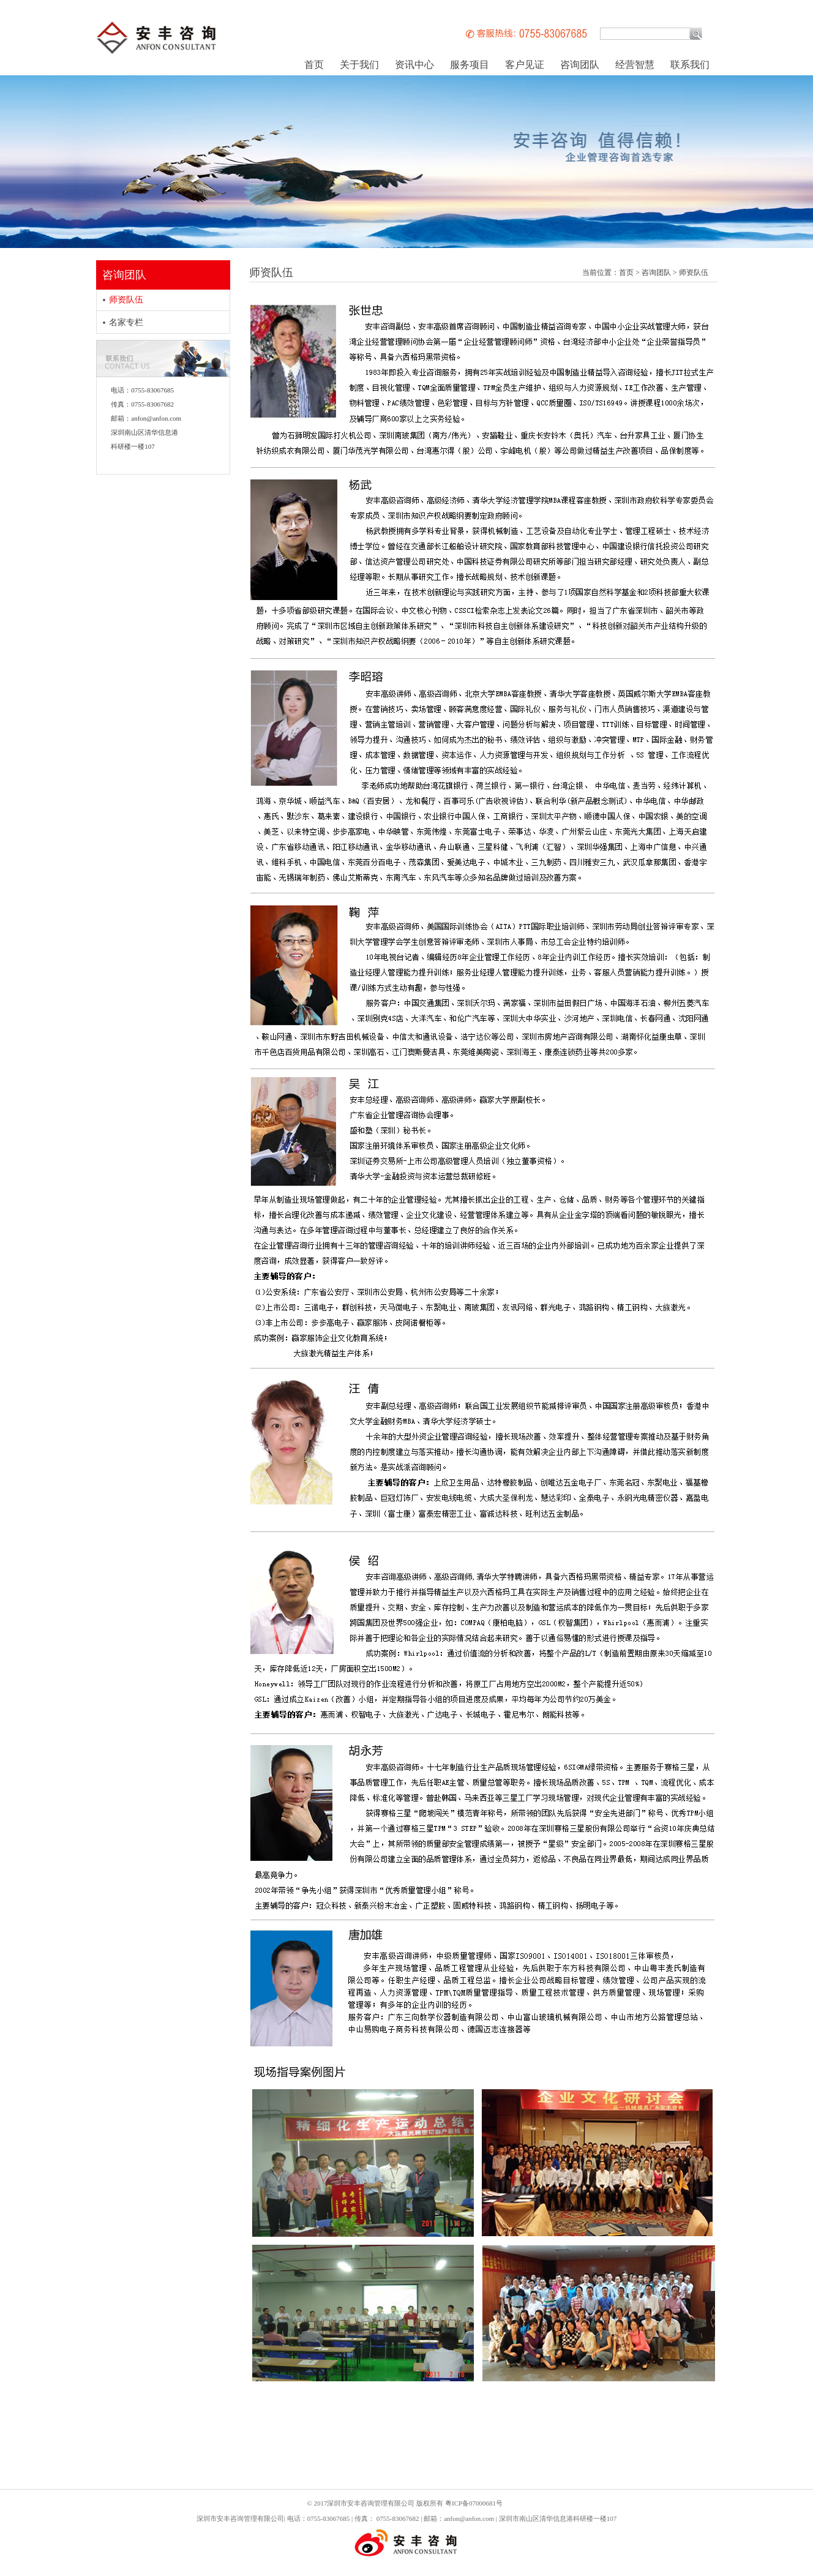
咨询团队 (579, 64)
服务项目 (469, 64)
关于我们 (359, 64)
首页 (314, 64)
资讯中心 (414, 64)
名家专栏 (126, 322)
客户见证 (524, 64)
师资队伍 (126, 299)
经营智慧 (634, 64)
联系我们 (690, 64)
